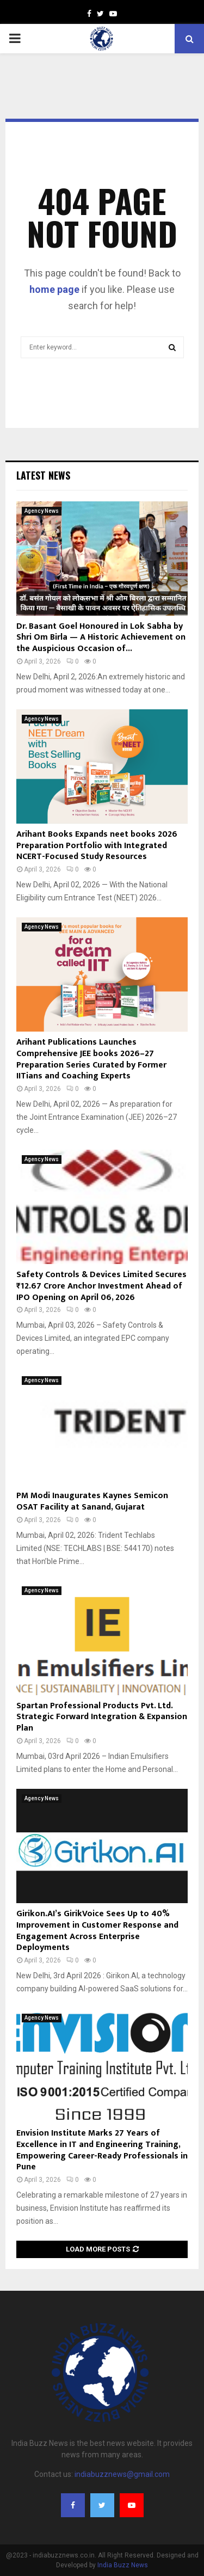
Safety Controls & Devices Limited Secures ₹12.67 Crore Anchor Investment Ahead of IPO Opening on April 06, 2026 (101, 1286)
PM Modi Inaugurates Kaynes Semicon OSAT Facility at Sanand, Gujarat (92, 1501)
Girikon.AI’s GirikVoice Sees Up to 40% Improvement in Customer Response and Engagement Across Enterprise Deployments (97, 1930)
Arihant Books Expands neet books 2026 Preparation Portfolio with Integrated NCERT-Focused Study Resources (96, 845)
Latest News (43, 475)
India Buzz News (122, 2565)
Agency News (41, 511)
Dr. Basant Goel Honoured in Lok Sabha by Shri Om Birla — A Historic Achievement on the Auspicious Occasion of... (101, 638)
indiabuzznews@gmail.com (122, 2474)
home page (54, 289)
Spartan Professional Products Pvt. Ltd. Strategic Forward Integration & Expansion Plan (101, 1717)
